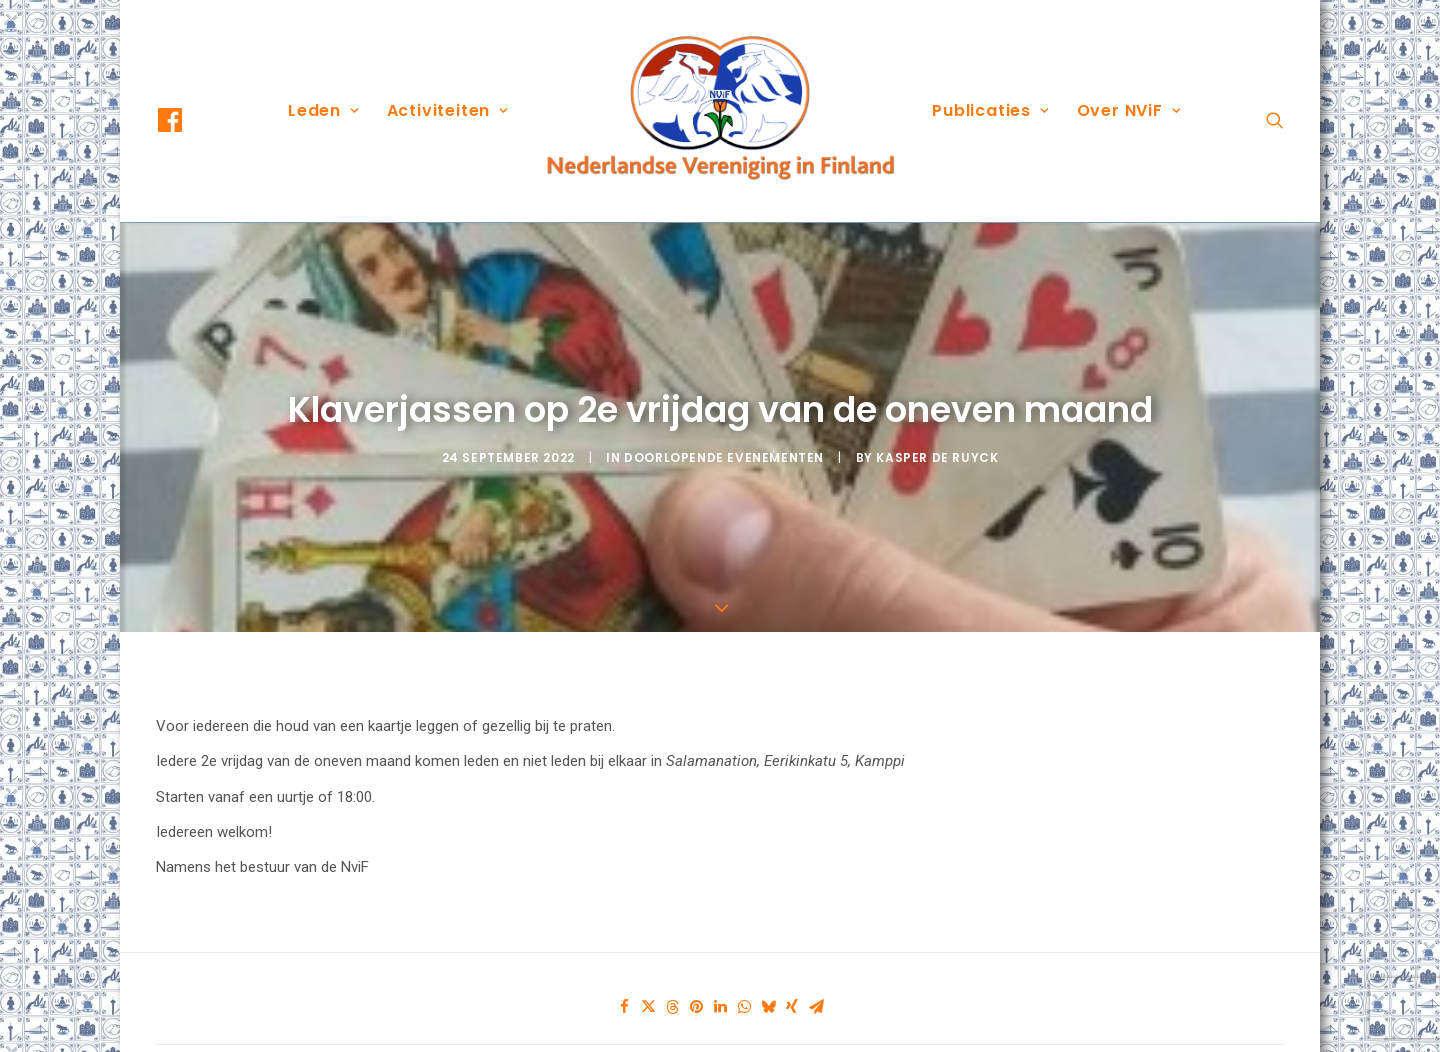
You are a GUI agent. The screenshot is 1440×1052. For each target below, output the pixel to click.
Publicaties (990, 110)
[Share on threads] (672, 975)
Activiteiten (447, 110)
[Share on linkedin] (720, 975)
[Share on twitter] (648, 975)
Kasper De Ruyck (937, 440)
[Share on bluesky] (768, 975)
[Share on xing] (792, 975)
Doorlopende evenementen (724, 440)
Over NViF (1129, 110)
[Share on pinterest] (696, 975)
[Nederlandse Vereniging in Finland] (720, 111)
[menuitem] (188, 120)
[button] (188, 120)
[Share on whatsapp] (744, 975)
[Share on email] (816, 975)
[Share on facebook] (624, 975)
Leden (323, 110)
